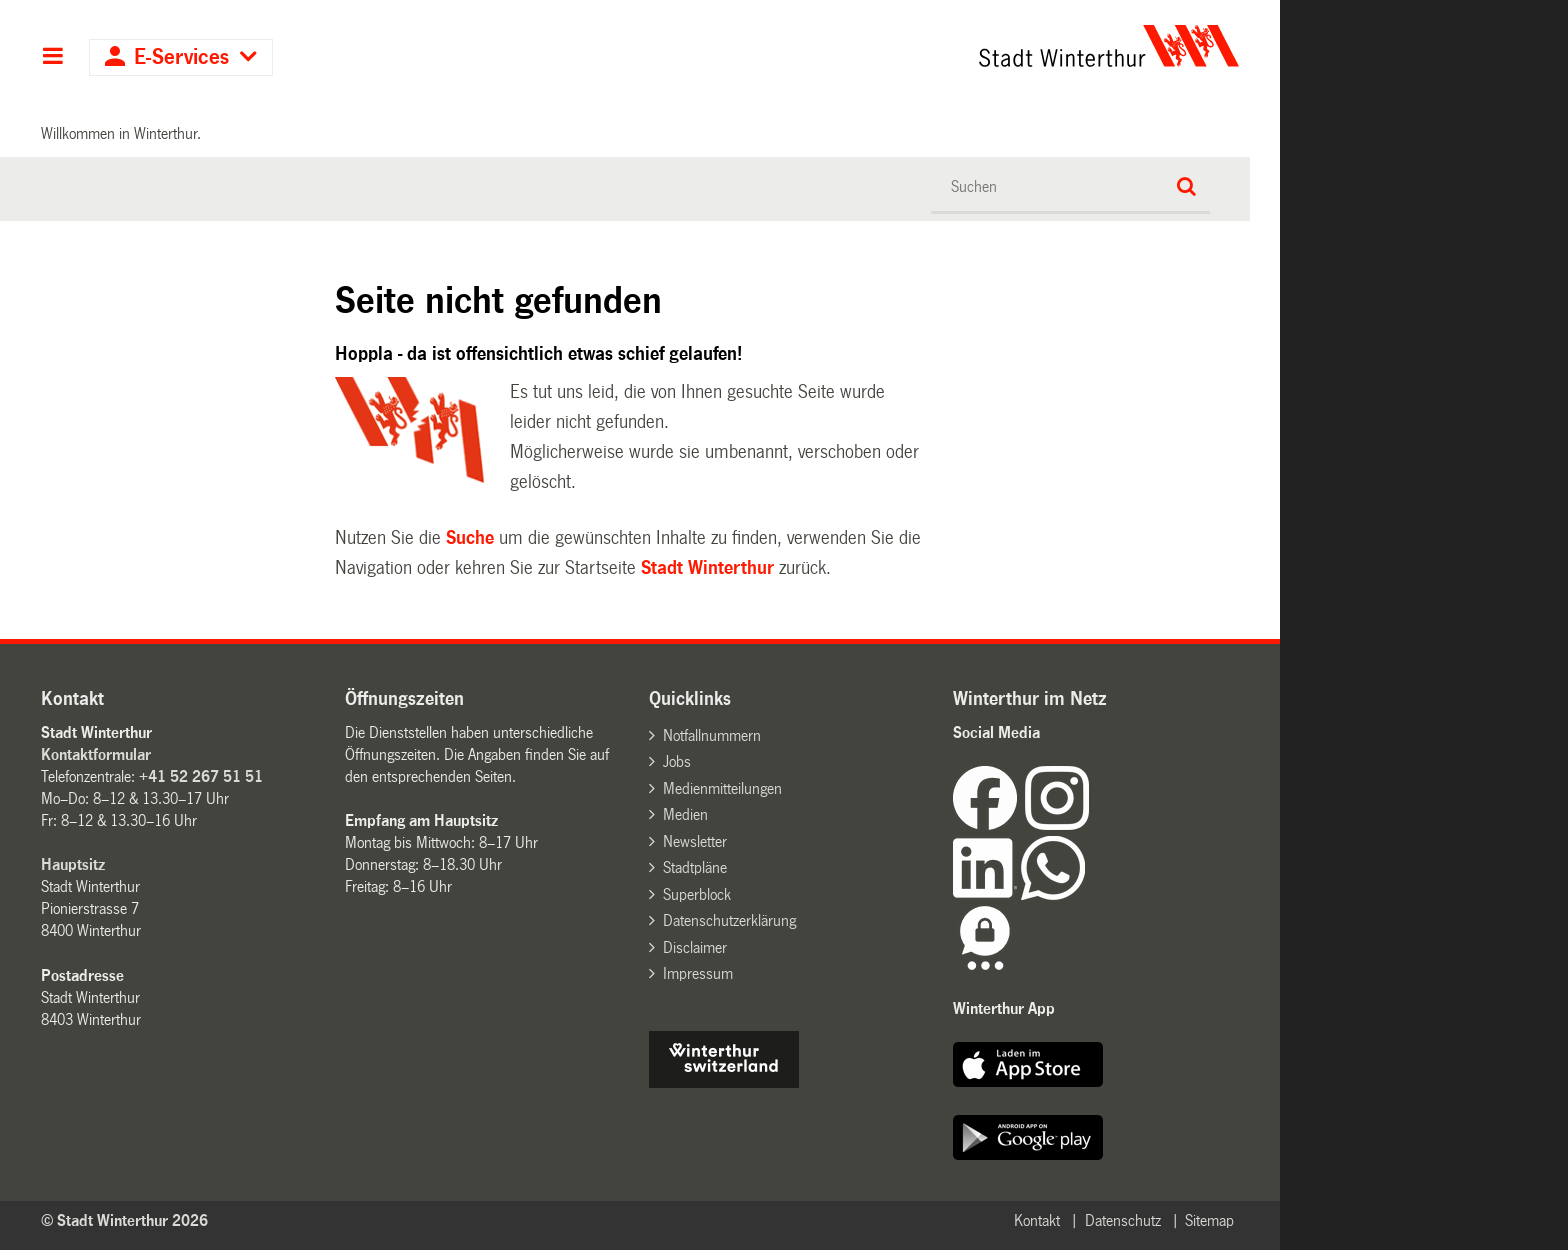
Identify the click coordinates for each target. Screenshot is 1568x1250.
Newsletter (695, 841)
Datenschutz (1123, 1220)
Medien (685, 814)
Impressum (698, 973)
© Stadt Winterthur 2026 (124, 1220)
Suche (470, 538)
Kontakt (1037, 1220)
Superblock (697, 894)
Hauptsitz (73, 864)
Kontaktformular (96, 754)
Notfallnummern (712, 735)
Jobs (677, 761)
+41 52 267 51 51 (201, 776)
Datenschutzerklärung (729, 920)
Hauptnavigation (52, 58)
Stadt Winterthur (707, 568)
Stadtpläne (695, 867)
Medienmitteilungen (722, 788)
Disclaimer (695, 947)
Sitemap (1209, 1220)
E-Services (181, 57)
